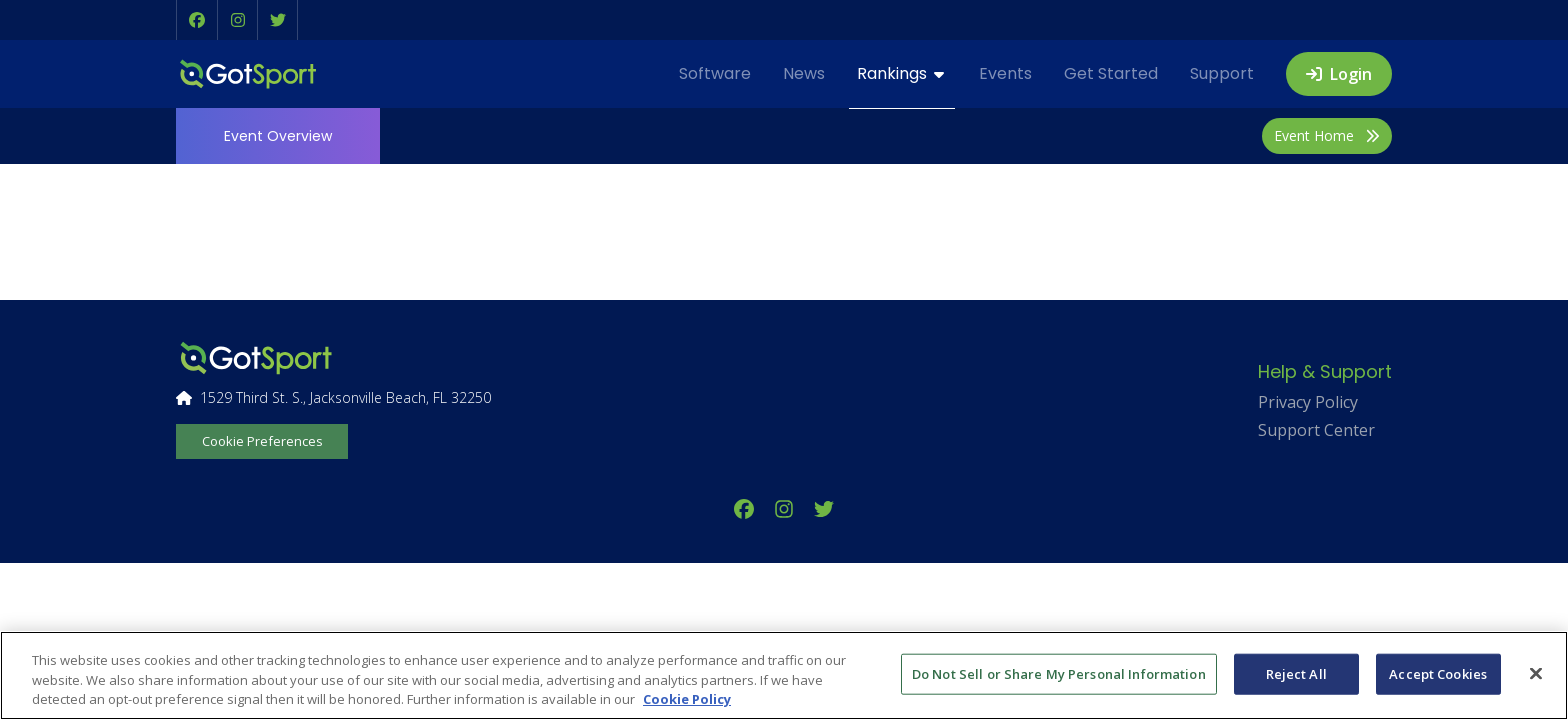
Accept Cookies (1438, 673)
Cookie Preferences (262, 441)
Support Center (1316, 430)
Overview (278, 136)
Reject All (1296, 673)
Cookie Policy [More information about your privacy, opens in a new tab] (687, 699)
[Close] (1536, 673)
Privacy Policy (1308, 402)
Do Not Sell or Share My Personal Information (1059, 673)
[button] (197, 20)
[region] (784, 675)
